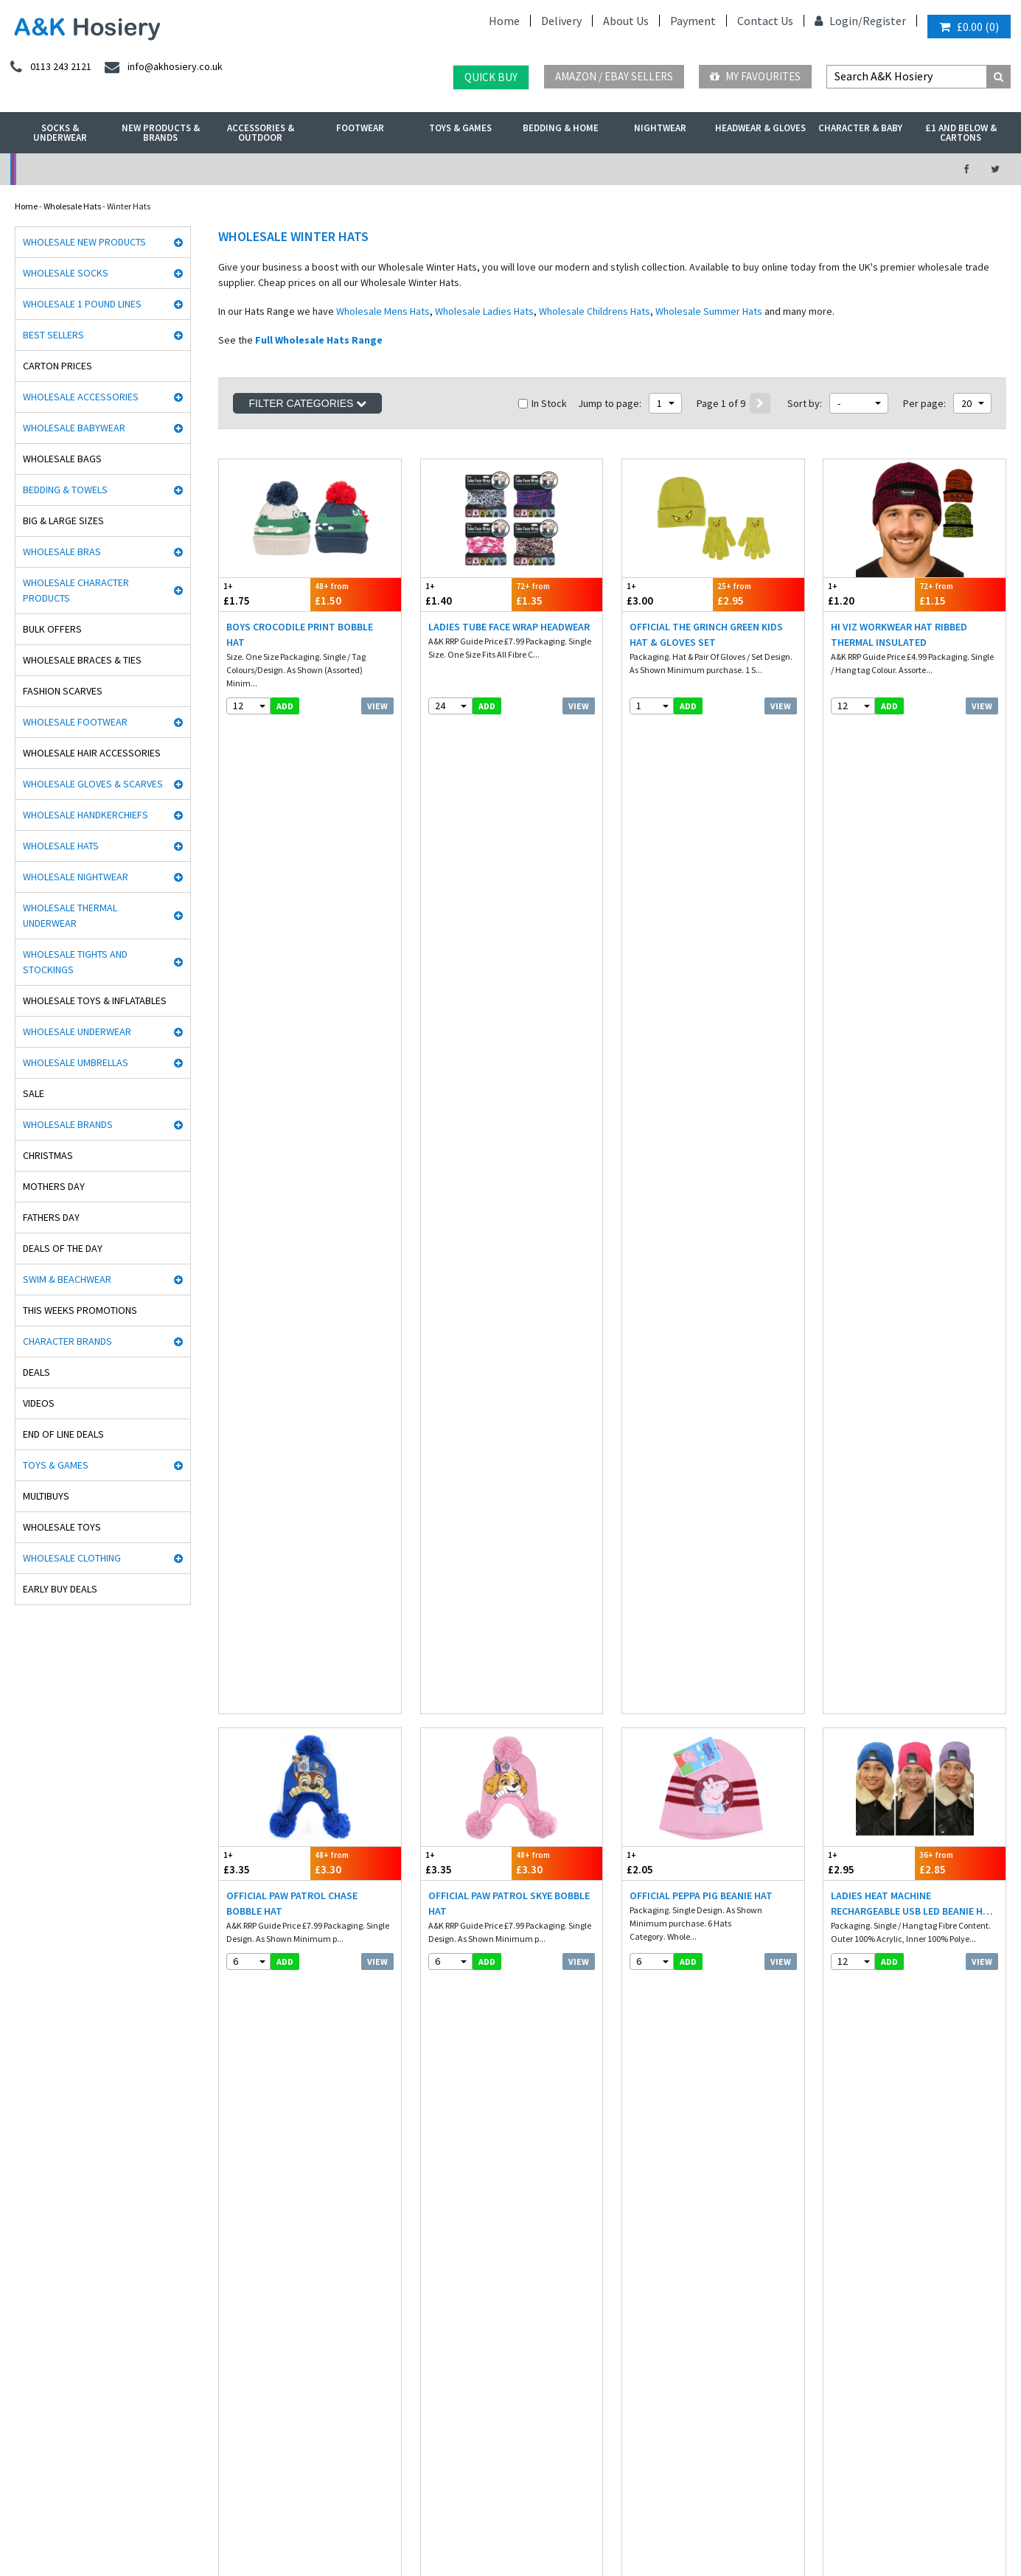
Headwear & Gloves (760, 128)
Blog (430, 2169)
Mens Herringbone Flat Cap (899, 1812)
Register (884, 20)
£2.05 (667, 890)
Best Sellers (53, 334)
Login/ (839, 20)
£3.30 (356, 890)
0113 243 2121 (863, 2122)
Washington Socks (44, 2277)
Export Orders (447, 2215)
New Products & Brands (161, 133)
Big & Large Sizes (63, 520)
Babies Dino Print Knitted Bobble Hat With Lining (291, 1523)
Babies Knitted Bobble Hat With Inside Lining (910, 1227)
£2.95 (758, 594)
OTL (18, 2401)
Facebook (423, 2527)
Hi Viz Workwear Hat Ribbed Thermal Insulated (899, 634)
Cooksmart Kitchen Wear (56, 2308)
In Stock (542, 403)
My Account (356, 169)
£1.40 (466, 594)
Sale (33, 1093)
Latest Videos (815, 169)
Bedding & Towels (65, 489)
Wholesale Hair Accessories (92, 752)
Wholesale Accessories (81, 396)
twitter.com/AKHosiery (674, 2138)
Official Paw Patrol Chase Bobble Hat (292, 930)
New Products (242, 2231)
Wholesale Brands (68, 1124)
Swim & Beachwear (67, 1279)
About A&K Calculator (462, 2277)
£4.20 (466, 1483)
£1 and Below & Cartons (961, 133)
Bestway (26, 2370)
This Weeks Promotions (80, 1310)
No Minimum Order (125, 169)
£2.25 (466, 1779)
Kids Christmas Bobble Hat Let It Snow (712, 1820)
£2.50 (667, 1186)
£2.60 (264, 1779)
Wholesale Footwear (75, 721)
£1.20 (869, 594)
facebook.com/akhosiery (677, 2122)
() (969, 26)
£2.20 (869, 1483)
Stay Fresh (29, 2246)
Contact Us (765, 20)
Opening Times (862, 2253)
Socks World (32, 2386)
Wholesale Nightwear (75, 876)
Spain (328, 2484)
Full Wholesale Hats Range (319, 340)
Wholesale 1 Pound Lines (82, 303)
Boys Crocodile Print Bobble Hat (299, 634)
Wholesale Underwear (77, 1031)
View (377, 705)
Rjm (17, 2122)
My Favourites (755, 76)
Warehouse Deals (586, 169)
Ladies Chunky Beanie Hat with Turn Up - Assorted (504, 1820)
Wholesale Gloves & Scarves (93, 783)
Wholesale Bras (62, 551)
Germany (122, 2484)
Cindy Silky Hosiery (45, 2262)
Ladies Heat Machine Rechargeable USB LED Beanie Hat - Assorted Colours (912, 931)
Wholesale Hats (72, 206)
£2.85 (960, 890)
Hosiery (230, 2200)
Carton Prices (57, 365)
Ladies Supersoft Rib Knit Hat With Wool (301, 1820)
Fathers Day (51, 1217)
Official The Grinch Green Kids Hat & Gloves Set (706, 634)
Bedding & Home (561, 128)
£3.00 (667, 594)
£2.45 (960, 1779)
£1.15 (960, 594)
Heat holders (34, 2215)
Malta (413, 2484)
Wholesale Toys (62, 1527)
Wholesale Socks (65, 272)
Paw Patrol (29, 2417)
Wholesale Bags (62, 458)
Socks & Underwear (60, 133)
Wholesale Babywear (74, 427)
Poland (243, 2484)
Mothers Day (54, 1186)
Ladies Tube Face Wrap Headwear (509, 626)
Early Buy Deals (60, 1588)
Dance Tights (35, 2432)
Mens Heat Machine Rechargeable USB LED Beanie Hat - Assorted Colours (308, 1228)
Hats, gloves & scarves (257, 2184)
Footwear (360, 128)
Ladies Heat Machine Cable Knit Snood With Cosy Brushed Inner (710, 1227)
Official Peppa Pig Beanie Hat (701, 923)
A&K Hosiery (89, 2527)
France (169, 2484)
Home (504, 20)
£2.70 (869, 1186)
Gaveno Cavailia (41, 2324)
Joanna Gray (35, 2293)
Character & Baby (860, 128)
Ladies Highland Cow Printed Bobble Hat (501, 1523)
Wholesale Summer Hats (708, 311)
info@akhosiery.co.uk (879, 2138)
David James (35, 2138)
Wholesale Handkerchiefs (85, 814)
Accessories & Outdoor (260, 133)
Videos (39, 1403)
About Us (626, 20)
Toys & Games (460, 128)
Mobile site (441, 2262)
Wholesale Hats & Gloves (344, 2527)
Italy (206, 2484)
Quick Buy (491, 77)
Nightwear (660, 128)
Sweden (287, 2484)
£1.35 (557, 594)
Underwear (237, 2169)
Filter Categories (307, 403)
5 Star (21, 2169)
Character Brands (67, 1341)
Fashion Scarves (62, 690)
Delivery (561, 20)
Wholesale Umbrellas (75, 1062)
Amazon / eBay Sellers (614, 76)
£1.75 (264, 594)
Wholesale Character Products (76, 590)
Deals (36, 1372)
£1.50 (356, 594)
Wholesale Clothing (72, 1557)
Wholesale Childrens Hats (594, 311)
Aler (17, 2153)
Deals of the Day (62, 1248)
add (284, 705)
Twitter (470, 2527)
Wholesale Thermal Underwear (70, 915)
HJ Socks (26, 2231)
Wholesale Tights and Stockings (75, 961)
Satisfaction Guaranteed (468, 2231)
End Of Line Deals (63, 1434)
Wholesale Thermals (245, 2527)
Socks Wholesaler (160, 2527)
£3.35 (264, 890)
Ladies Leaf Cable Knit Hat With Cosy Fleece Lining (708, 1523)
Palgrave (26, 2355)
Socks (226, 2122)
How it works (445, 2246)
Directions (852, 2222)
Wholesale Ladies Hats (484, 311)
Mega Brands (35, 2339)
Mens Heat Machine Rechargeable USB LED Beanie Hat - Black (510, 1227)
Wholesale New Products (84, 241)
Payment (693, 20)
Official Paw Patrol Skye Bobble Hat (509, 930)
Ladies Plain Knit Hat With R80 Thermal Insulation (906, 1523)
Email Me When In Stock (511, 1910)
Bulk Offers (52, 629)
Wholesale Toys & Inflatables (95, 1000)
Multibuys (46, 1496)
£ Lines (229, 2138)
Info (429, 2122)
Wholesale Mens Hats (383, 311)
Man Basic (29, 2184)
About (844, 2237)
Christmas (48, 1155)
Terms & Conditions (458, 2184)
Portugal (370, 2484)
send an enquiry (869, 2153)
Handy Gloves (36, 2200)
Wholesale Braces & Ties (82, 659)
